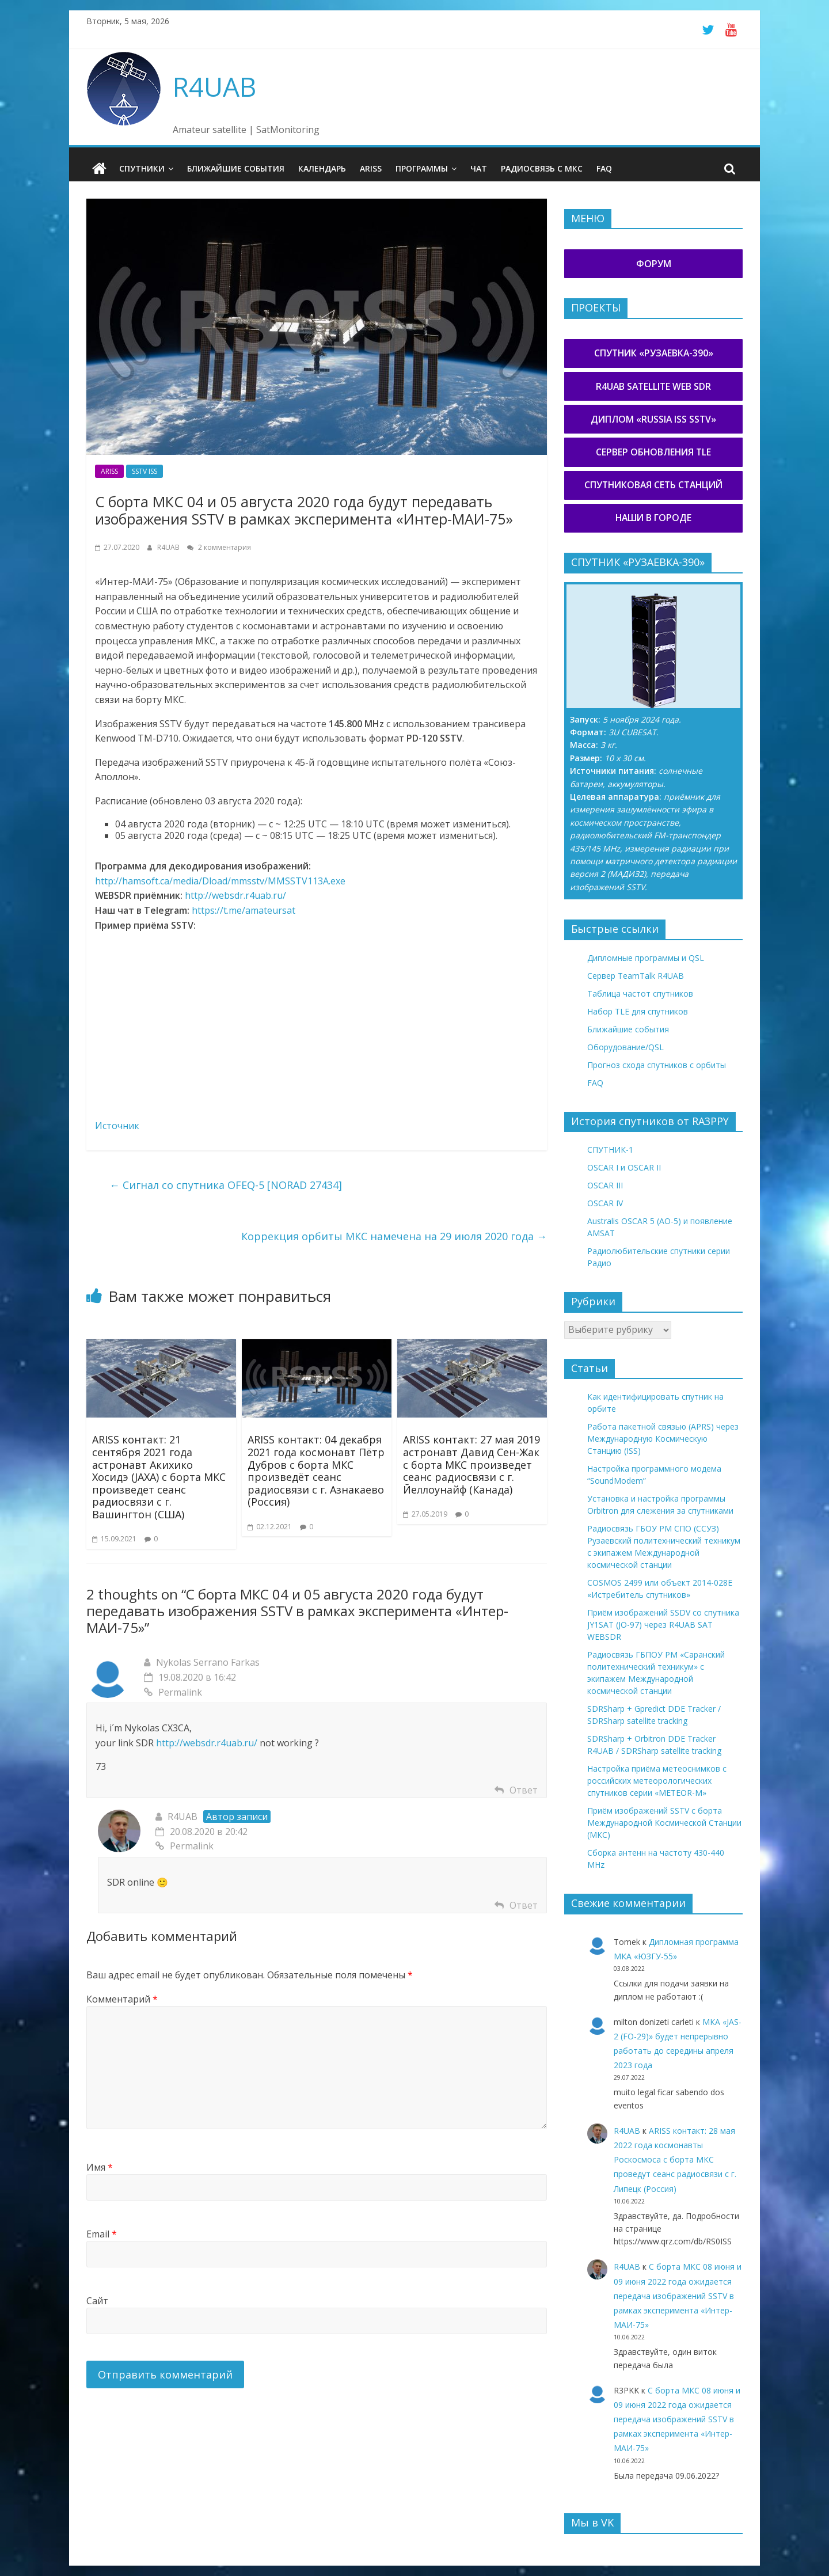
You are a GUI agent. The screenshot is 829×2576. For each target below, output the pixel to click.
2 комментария (219, 547)
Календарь (322, 168)
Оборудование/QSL (625, 1046)
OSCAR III (605, 1185)
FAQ (604, 168)
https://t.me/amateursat (243, 909)
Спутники (142, 168)
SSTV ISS (144, 471)
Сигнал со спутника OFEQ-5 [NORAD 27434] (225, 1185)
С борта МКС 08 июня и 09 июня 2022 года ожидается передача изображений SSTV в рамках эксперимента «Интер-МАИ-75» (677, 2295)
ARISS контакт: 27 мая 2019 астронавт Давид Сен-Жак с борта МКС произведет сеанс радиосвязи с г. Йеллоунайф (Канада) (471, 1464)
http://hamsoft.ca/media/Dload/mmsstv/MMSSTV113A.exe (220, 880)
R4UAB (214, 86)
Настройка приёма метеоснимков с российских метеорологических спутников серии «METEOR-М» (657, 1780)
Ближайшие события (235, 168)
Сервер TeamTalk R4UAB (635, 975)
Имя (99, 2166)
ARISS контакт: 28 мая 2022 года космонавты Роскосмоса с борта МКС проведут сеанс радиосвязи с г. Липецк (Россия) (675, 2159)
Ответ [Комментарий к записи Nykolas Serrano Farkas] (523, 1789)
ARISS (371, 168)
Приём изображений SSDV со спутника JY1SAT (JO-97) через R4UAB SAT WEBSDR (663, 1624)
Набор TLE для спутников (637, 1010)
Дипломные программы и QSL (645, 957)
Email (101, 2233)
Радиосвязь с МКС (542, 168)
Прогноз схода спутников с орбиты (656, 1064)
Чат (478, 168)
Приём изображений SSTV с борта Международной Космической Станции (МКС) (664, 1822)
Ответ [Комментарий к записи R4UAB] (523, 1905)
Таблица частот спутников (640, 992)
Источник (117, 1125)
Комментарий (122, 1998)
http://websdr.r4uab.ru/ (235, 895)
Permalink (173, 1691)
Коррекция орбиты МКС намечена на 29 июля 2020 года (394, 1236)
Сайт (97, 2300)
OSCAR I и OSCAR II (624, 1167)
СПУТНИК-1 (610, 1149)
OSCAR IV (605, 1203)
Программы (422, 168)
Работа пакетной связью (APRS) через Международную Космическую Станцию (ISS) (663, 1438)
